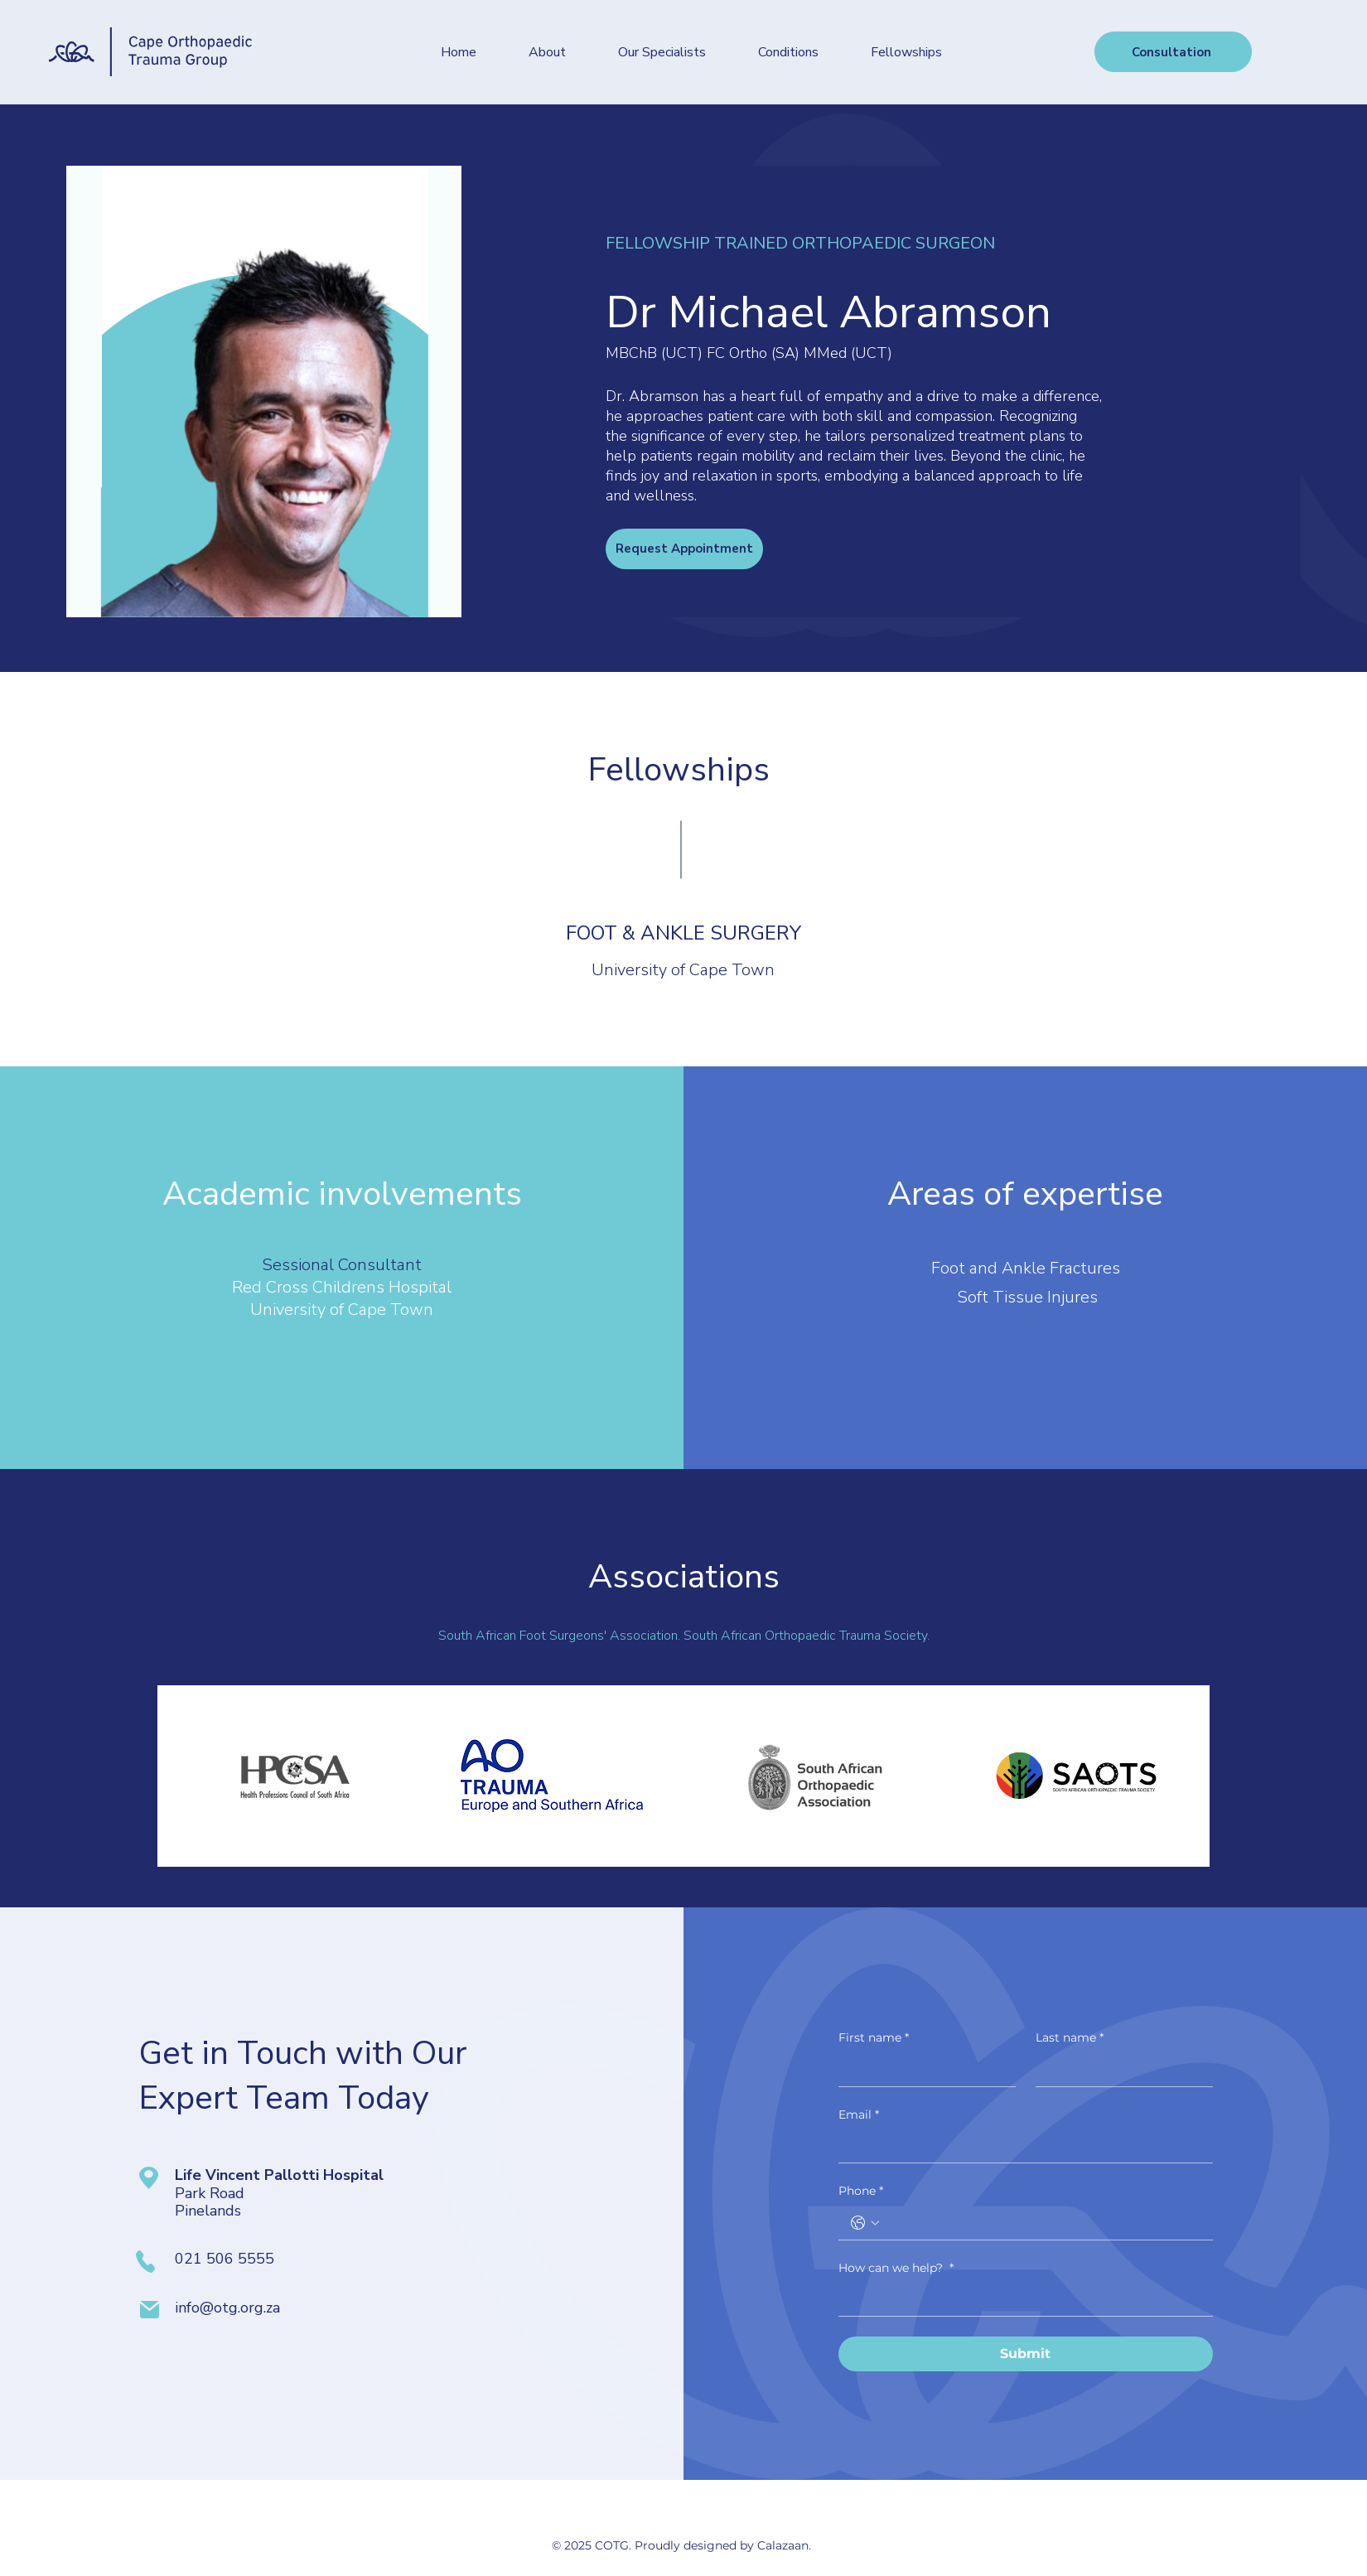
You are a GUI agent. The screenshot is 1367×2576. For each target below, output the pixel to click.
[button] (662, 52)
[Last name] (1119, 2069)
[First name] (922, 2069)
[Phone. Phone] (1042, 2223)
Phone (860, 2191)
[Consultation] (1173, 51)
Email (858, 2115)
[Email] (1020, 2146)
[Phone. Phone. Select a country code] (865, 2223)
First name (873, 2038)
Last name (1070, 2038)
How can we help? (896, 2268)
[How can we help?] (1020, 2299)
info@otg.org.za (227, 2307)
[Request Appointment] (684, 549)
